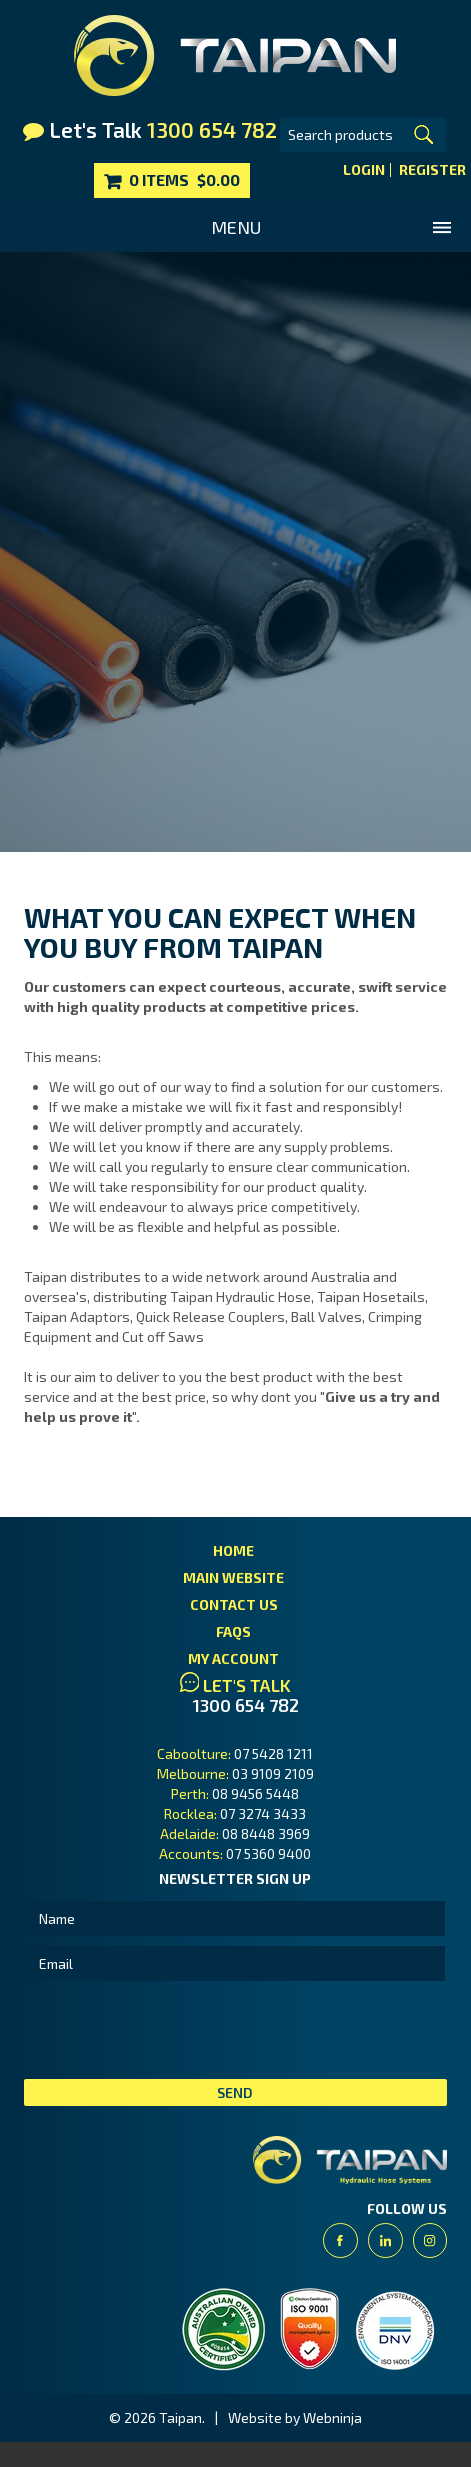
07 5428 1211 (273, 1753)
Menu (236, 227)
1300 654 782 (246, 1705)
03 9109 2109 (273, 1773)
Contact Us (234, 1604)
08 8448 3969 (266, 1833)
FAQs (233, 1631)
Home (233, 1550)
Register (432, 170)
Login (364, 170)
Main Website (233, 1577)
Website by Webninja (295, 2417)
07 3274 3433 (263, 1813)
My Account (233, 1658)
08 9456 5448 (255, 1793)
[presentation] (176, 2030)
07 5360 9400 (268, 1853)
